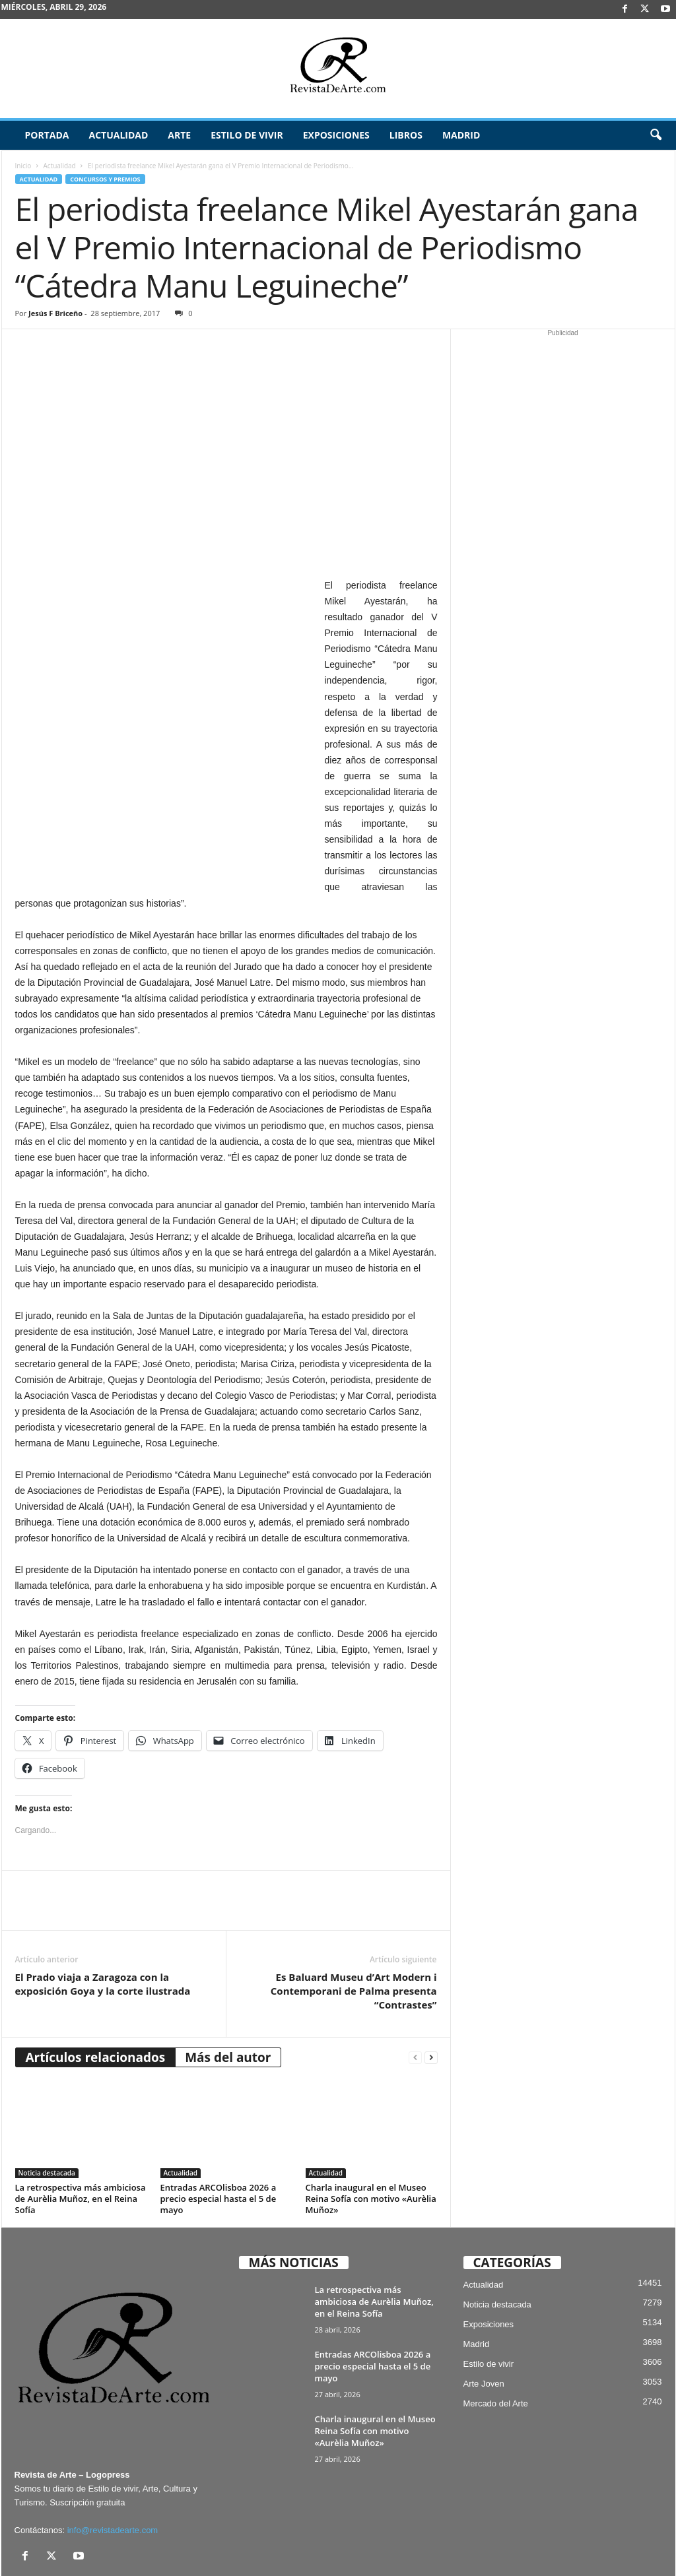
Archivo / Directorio (545, 2545)
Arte (179, 135)
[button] (655, 135)
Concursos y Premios (105, 179)
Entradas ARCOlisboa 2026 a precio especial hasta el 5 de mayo (218, 2119)
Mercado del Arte (495, 2324)
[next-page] (431, 1978)
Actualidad (118, 135)
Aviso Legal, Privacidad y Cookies (312, 2545)
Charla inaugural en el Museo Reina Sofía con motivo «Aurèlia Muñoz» (371, 2119)
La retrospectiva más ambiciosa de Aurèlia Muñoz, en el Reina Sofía (80, 2119)
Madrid (461, 135)
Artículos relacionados (96, 1977)
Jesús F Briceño (55, 313)
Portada (47, 135)
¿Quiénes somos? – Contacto (586, 2561)
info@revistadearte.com (112, 2450)
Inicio (23, 165)
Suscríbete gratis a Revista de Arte (440, 2545)
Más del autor (228, 1977)
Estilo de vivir (247, 135)
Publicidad (610, 2545)
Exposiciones (336, 135)
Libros (405, 135)
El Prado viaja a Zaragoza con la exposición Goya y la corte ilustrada (103, 1903)
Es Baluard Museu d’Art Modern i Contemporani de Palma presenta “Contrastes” (354, 1910)
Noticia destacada (46, 2093)
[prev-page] (415, 1978)
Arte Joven (483, 2304)
